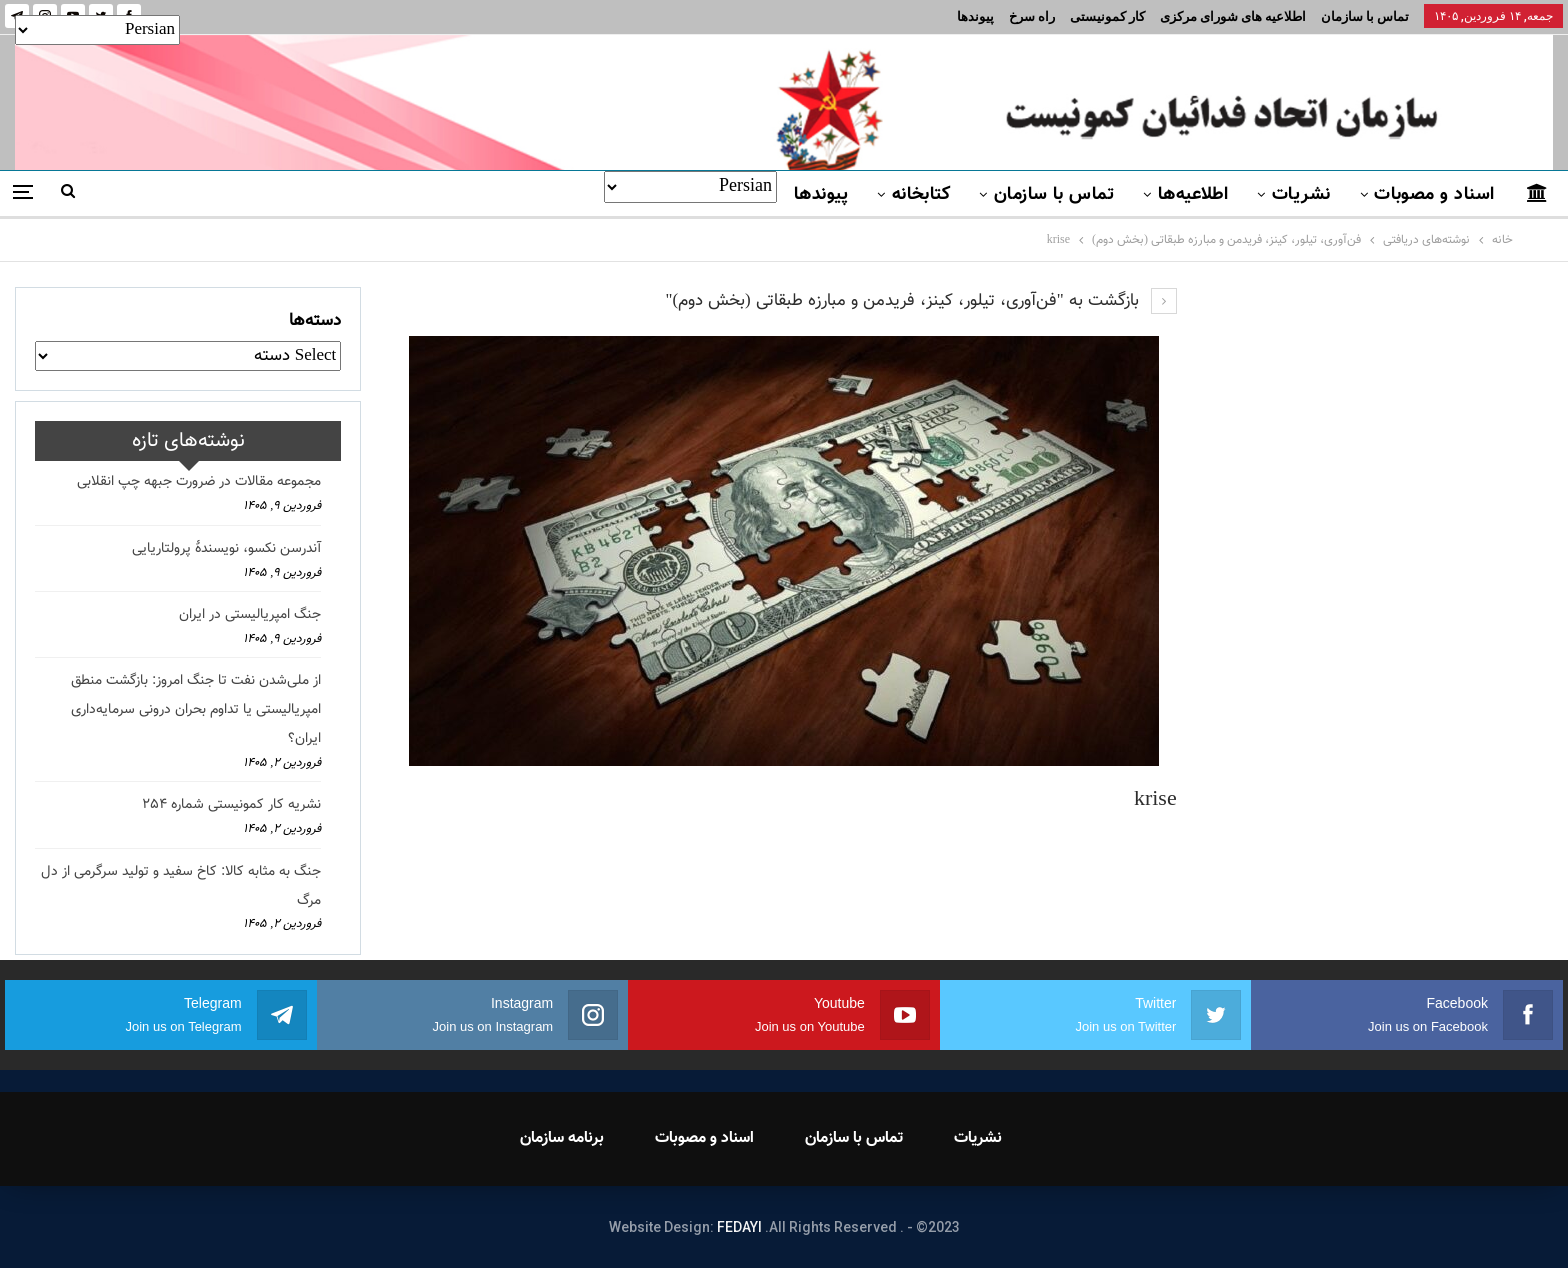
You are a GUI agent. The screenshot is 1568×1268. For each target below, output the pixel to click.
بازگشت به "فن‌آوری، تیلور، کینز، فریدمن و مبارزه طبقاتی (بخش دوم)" (920, 301)
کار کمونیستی (1107, 16)
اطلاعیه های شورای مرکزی (1233, 16)
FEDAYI (739, 1227)
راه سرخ (1032, 16)
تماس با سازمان (1365, 16)
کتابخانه (921, 195)
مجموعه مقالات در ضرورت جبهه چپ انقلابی (199, 482)
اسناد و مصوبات (1434, 195)
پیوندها (975, 16)
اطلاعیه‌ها (1193, 195)
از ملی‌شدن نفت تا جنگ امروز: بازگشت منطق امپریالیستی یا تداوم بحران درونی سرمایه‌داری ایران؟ (196, 710)
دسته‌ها (315, 321)
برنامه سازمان (562, 1138)
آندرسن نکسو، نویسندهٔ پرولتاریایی (226, 549)
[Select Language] (690, 187)
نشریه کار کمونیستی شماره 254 (231, 805)
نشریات (1301, 195)
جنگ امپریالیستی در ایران (250, 615)
